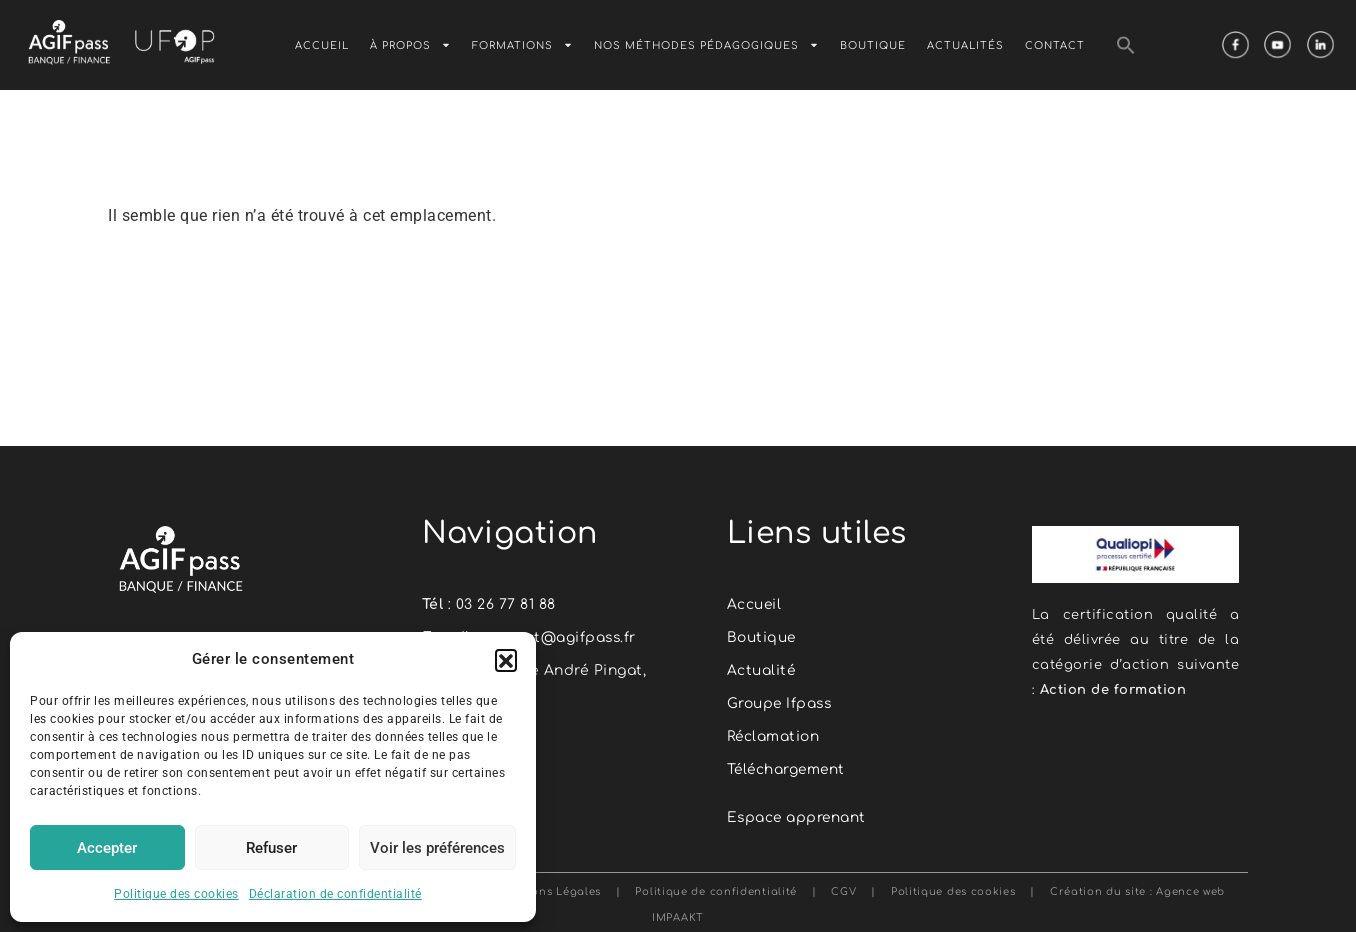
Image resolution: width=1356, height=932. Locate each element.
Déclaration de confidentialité (335, 894)
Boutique (873, 44)
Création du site (1098, 891)
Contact (1055, 44)
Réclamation (774, 736)
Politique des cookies (176, 894)
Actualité (762, 670)
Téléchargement (788, 769)
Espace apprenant (798, 817)
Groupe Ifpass (781, 703)
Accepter (107, 848)
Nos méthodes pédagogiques (706, 45)
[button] (506, 660)
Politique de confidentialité (712, 891)
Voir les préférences (437, 848)
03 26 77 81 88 (506, 604)
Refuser (271, 848)
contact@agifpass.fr (560, 637)
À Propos (410, 45)
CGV (843, 891)
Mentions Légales (551, 891)
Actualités (965, 44)
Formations (522, 45)
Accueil (322, 44)
